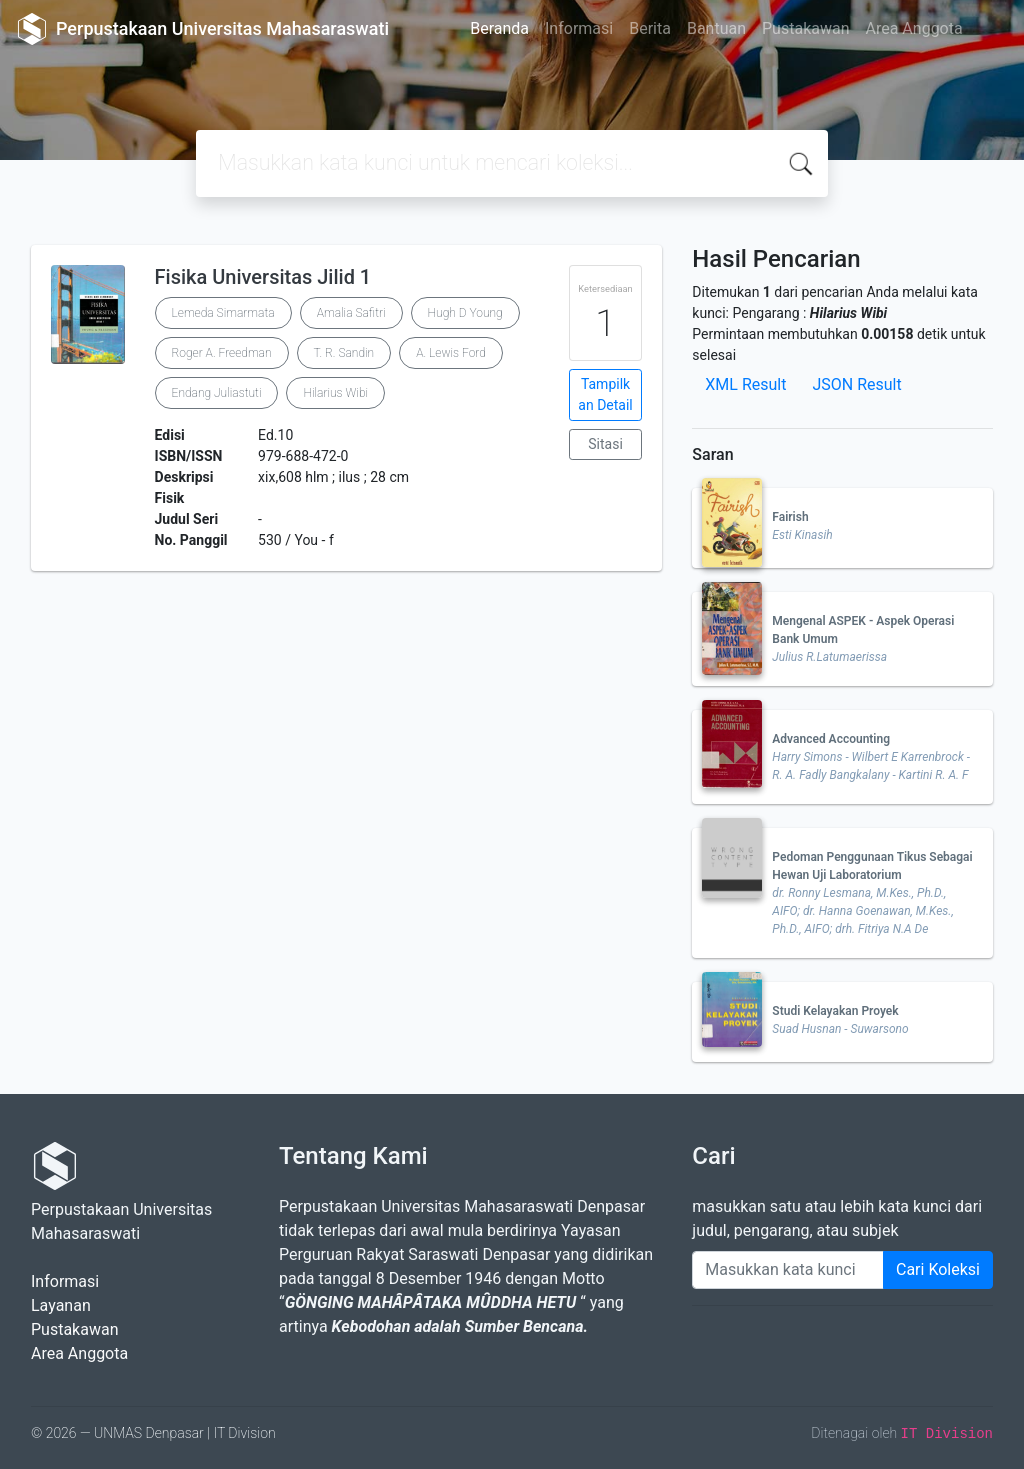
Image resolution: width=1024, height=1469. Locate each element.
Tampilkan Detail (605, 394)
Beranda (499, 28)
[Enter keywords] (788, 1270)
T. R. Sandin (344, 353)
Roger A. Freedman (222, 353)
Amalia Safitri (351, 313)
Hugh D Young (465, 313)
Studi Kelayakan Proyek (835, 1011)
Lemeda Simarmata (223, 313)
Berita (650, 28)
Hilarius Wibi (335, 393)
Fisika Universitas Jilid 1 (263, 277)
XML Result (745, 384)
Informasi (579, 28)
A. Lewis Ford (451, 353)
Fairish (790, 517)
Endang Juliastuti (217, 393)
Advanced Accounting (831, 739)
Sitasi (605, 444)
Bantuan (716, 28)
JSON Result (856, 384)
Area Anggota (914, 28)
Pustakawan (805, 28)
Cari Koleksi (938, 1269)
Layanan (61, 1305)
